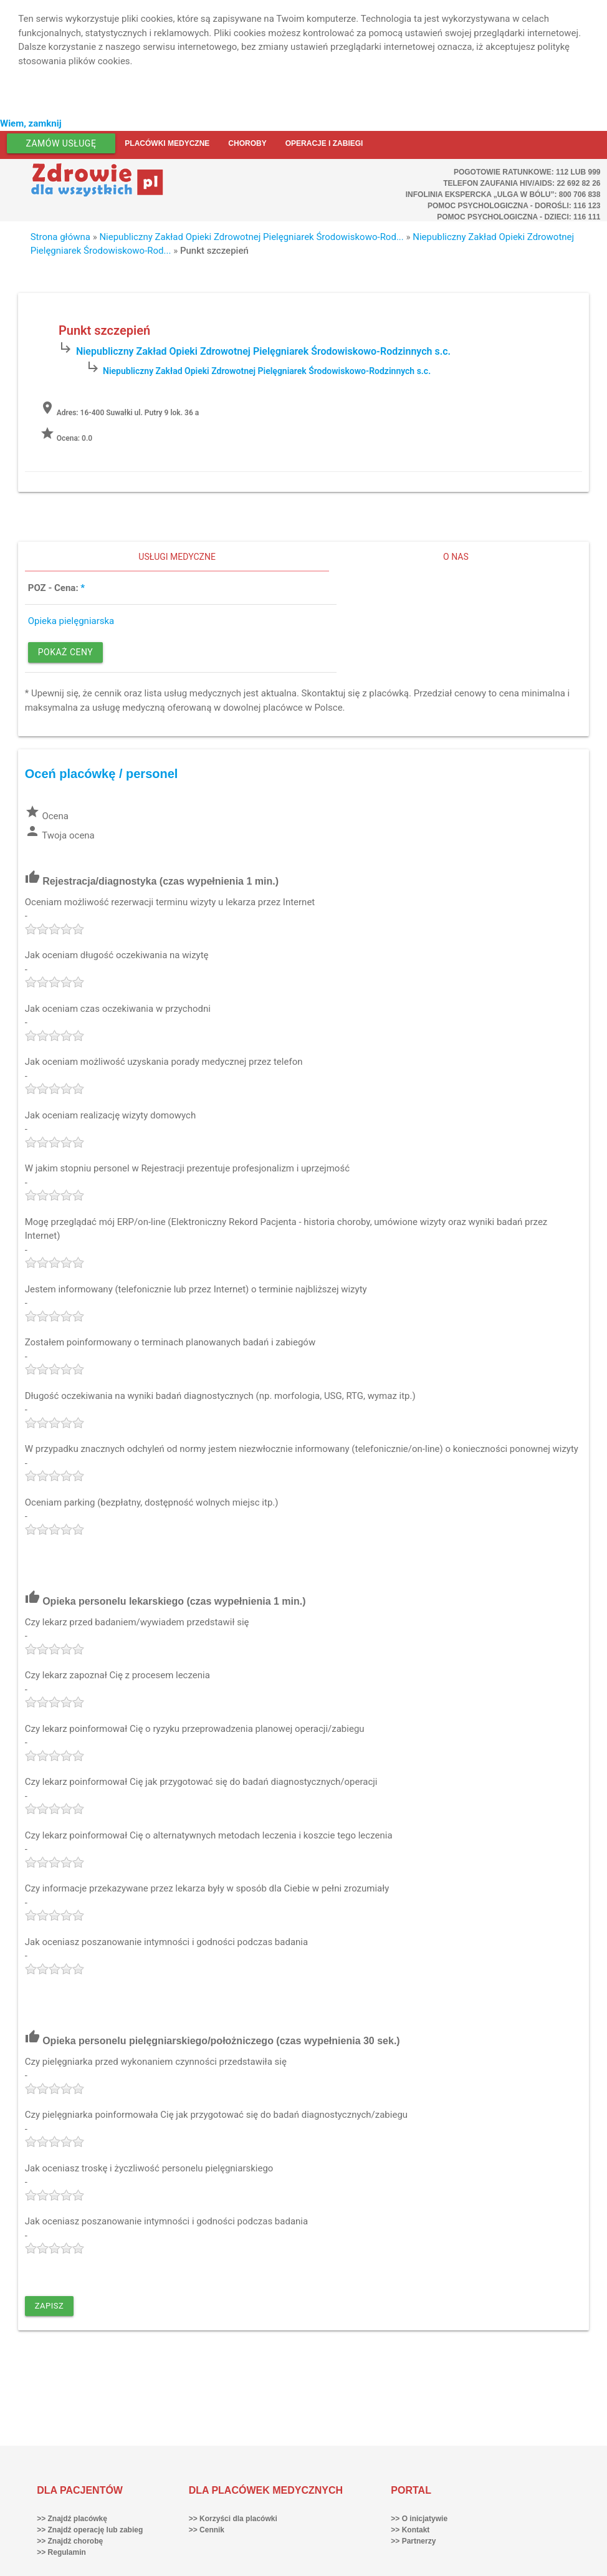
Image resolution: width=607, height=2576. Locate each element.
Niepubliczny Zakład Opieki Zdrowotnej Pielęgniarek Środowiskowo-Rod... (251, 237)
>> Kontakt (410, 2530)
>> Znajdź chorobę (70, 2541)
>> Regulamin (61, 2552)
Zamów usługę (61, 143)
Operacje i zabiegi (324, 143)
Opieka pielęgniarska (71, 621)
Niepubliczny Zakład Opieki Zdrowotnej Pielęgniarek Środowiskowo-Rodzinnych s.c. (263, 351)
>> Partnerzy (413, 2541)
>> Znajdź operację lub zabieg (90, 2530)
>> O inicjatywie (419, 2518)
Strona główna (60, 237)
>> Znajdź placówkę (72, 2518)
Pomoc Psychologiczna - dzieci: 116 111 (518, 217)
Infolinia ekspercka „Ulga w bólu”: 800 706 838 (503, 194)
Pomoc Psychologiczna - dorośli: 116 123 (514, 205)
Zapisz (49, 2305)
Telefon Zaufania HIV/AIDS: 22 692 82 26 (521, 183)
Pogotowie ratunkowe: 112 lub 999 (527, 172)
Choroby (247, 143)
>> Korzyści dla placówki (233, 2518)
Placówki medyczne (167, 143)
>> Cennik (206, 2530)
